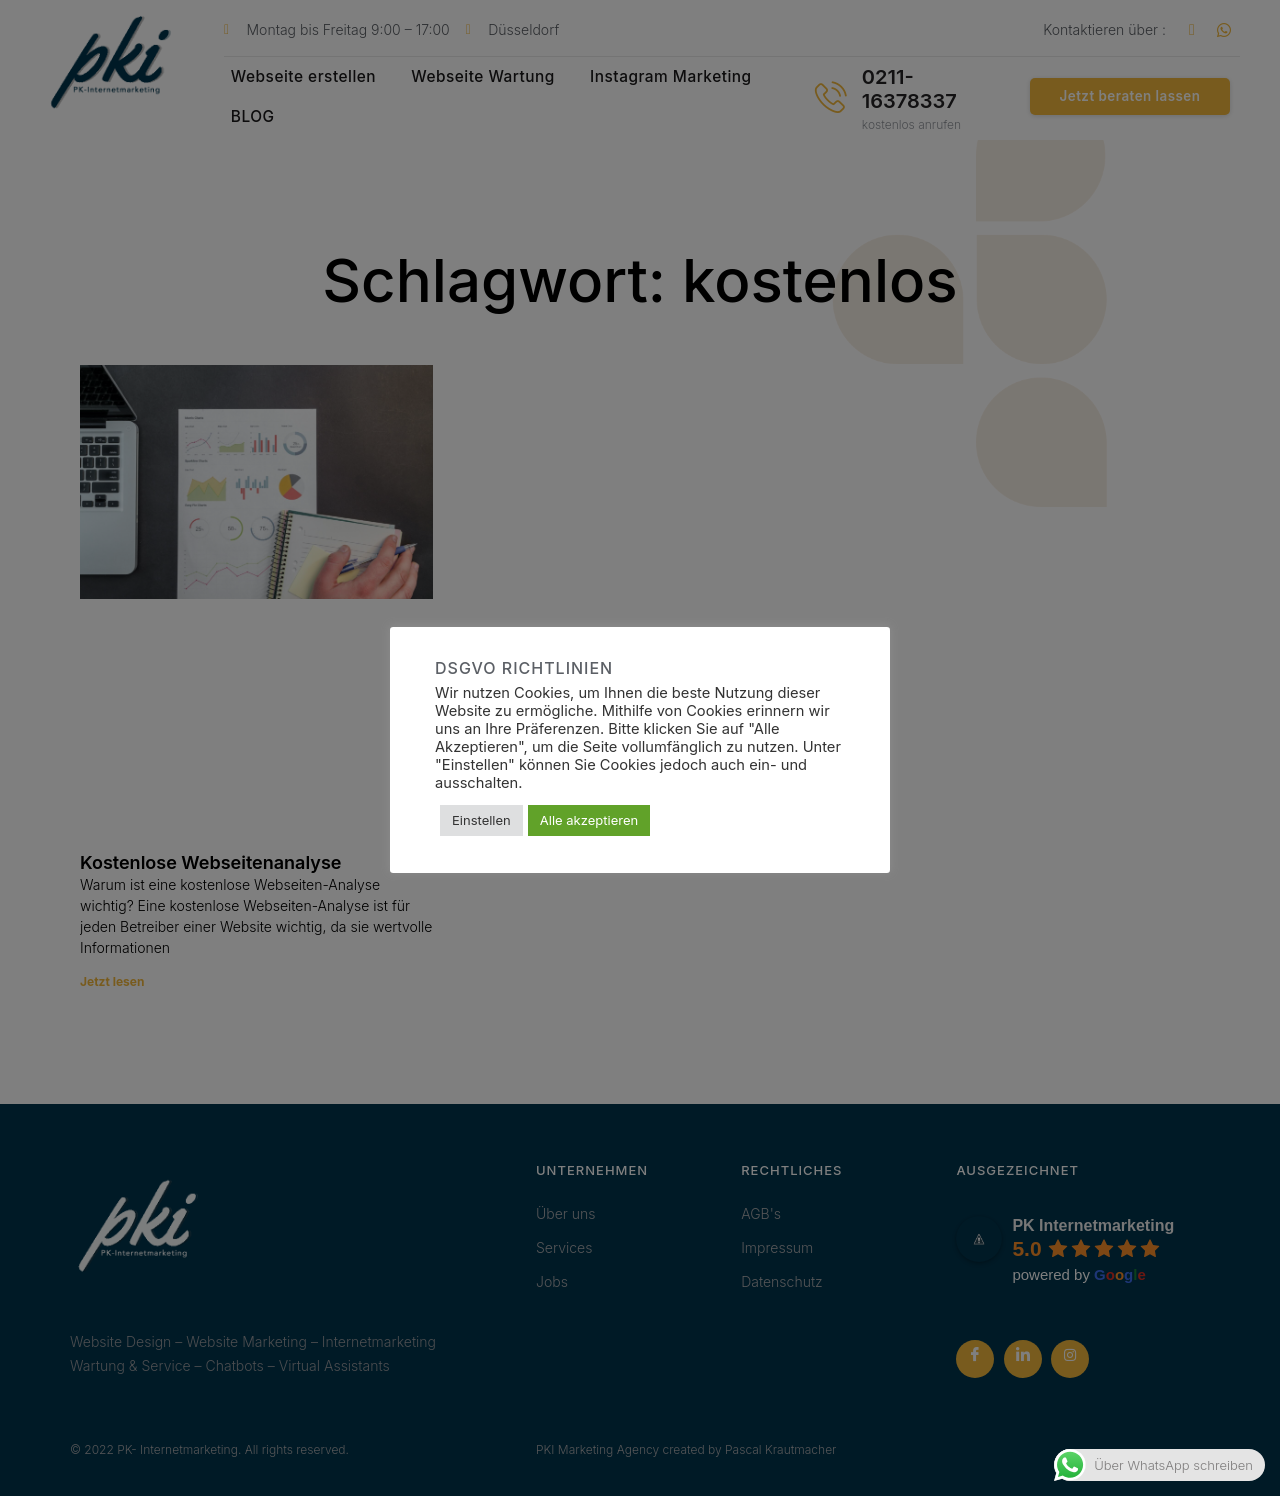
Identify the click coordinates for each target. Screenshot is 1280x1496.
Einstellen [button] (481, 820)
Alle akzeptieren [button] (589, 820)
